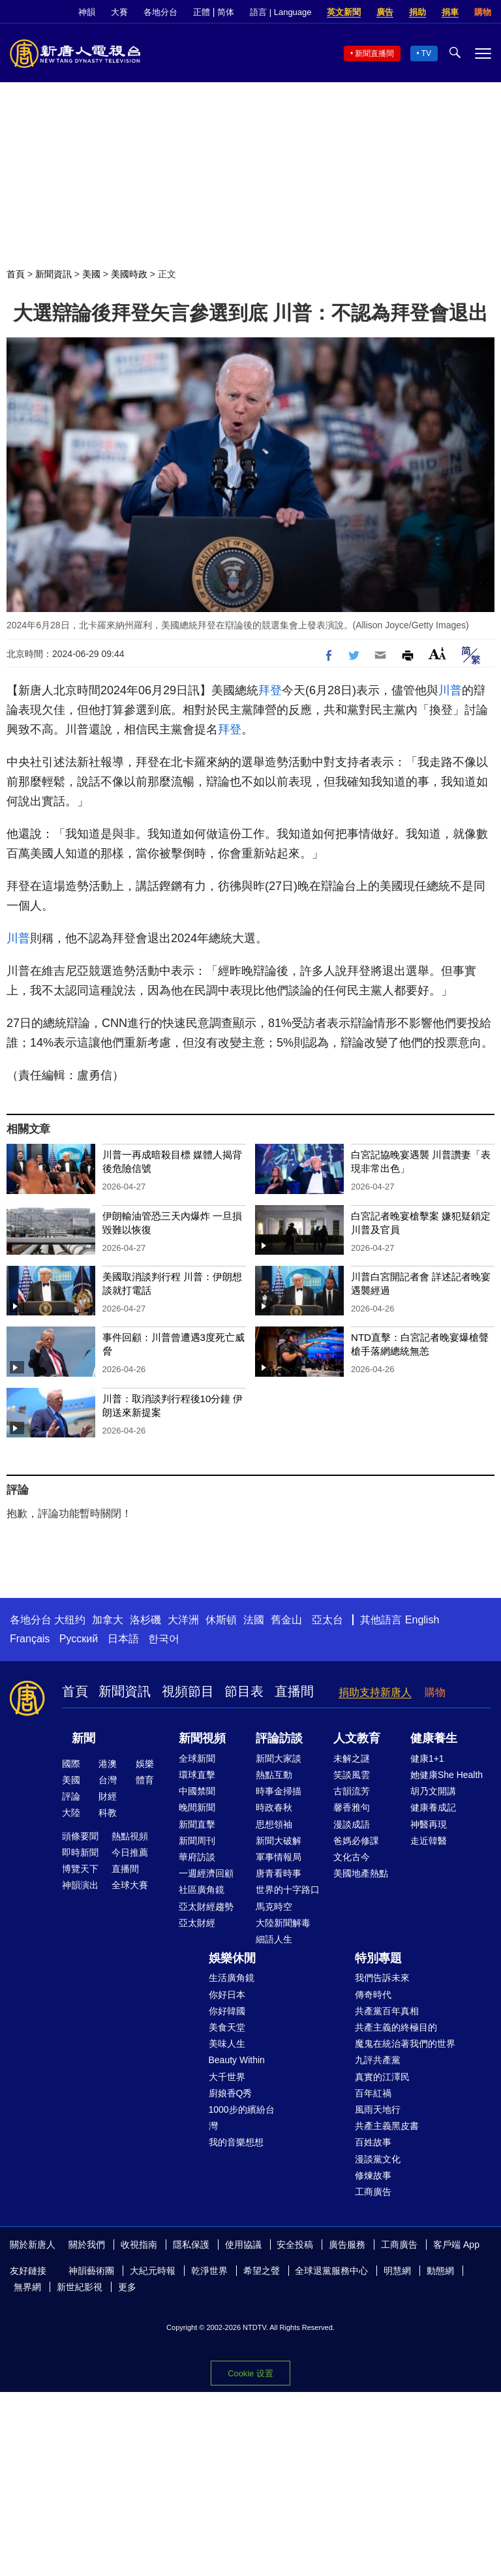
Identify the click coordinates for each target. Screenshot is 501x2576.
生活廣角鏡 (231, 1977)
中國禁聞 (197, 1791)
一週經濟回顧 (206, 1873)
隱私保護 (191, 2244)
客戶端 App (456, 2244)
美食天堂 (227, 2027)
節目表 (244, 1691)
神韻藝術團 (91, 2270)
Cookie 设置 (250, 2373)
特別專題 (378, 1958)
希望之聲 (261, 2270)
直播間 (294, 1691)
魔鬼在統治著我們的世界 (405, 2043)
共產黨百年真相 (387, 2011)
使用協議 (243, 2244)
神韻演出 (80, 1885)
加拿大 (107, 1619)
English (422, 1619)
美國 (91, 274)
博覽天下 (80, 1868)
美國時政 (129, 274)
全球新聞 (197, 1758)
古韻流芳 (351, 1791)
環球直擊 (197, 1775)
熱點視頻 (130, 1836)
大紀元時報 (152, 2270)
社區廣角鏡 (201, 1889)
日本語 (123, 1638)
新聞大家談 (278, 1758)
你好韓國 (227, 2011)
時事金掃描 (278, 1791)
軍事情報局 (278, 1857)
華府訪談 (197, 1857)
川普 (450, 690)
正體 (201, 12)
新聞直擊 (197, 1824)
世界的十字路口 (288, 1889)
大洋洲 (183, 1619)
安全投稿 (295, 2244)
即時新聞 (80, 1852)
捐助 (417, 12)
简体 (225, 12)
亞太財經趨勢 (206, 1906)
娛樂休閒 (232, 1958)
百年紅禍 (373, 2093)
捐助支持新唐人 (375, 1692)
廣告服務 (347, 2244)
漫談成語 (351, 1824)
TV (426, 53)
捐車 (450, 12)
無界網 (27, 2287)
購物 (482, 12)
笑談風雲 (351, 1775)
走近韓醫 (428, 1840)
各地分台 (160, 12)
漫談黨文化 (378, 2159)
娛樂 (145, 1763)
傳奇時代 (373, 1994)
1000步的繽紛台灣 (242, 2117)
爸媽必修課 (356, 1840)
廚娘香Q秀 (230, 2093)
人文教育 (356, 1738)
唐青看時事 (278, 1873)
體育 (145, 1780)
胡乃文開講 (433, 1791)
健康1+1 (427, 1758)
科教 (108, 1812)
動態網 (440, 2270)
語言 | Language (280, 12)
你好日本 (227, 1994)
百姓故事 (373, 2142)
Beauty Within (237, 2060)
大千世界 (227, 2077)
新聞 (83, 1738)
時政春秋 (274, 1807)
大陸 (71, 1812)
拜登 (270, 690)
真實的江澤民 (382, 2077)
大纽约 (69, 1619)
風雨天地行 (378, 2109)
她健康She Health (446, 1775)
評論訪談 (279, 1738)
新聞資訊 (53, 274)
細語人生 (274, 1939)
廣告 (384, 12)
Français (30, 1638)
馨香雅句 (351, 1807)
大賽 (119, 12)
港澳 (108, 1763)
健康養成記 (433, 1807)
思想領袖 (274, 1824)
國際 (71, 1763)
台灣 (108, 1780)
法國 (253, 1619)
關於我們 (86, 2244)
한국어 (163, 1638)
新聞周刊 (197, 1840)
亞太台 (327, 1619)
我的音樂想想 (236, 2142)
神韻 (86, 12)
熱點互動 (274, 1775)
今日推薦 (130, 1852)
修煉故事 (373, 2175)
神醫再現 (428, 1824)
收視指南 (139, 2244)
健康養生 (433, 1738)
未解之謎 (351, 1758)
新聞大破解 (278, 1840)
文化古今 (351, 1857)
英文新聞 (344, 12)
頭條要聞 (80, 1836)
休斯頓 (221, 1619)
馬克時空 (274, 1906)
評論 (71, 1796)
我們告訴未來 (382, 1977)
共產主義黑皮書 (387, 2126)
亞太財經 (197, 1923)
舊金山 (286, 1619)
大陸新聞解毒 (283, 1923)
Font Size (437, 653)
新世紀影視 (79, 2287)
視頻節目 (188, 1691)
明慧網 (397, 2270)
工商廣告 (373, 2191)
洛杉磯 (145, 1619)
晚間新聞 (197, 1807)
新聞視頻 (202, 1738)
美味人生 (227, 2043)
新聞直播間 (374, 53)
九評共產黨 (378, 2060)
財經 (108, 1796)
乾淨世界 (209, 2270)
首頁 (16, 274)
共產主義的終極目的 (396, 2027)
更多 (127, 2287)
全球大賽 (130, 1885)
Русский (78, 1638)
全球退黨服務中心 (331, 2270)
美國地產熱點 (360, 1873)
